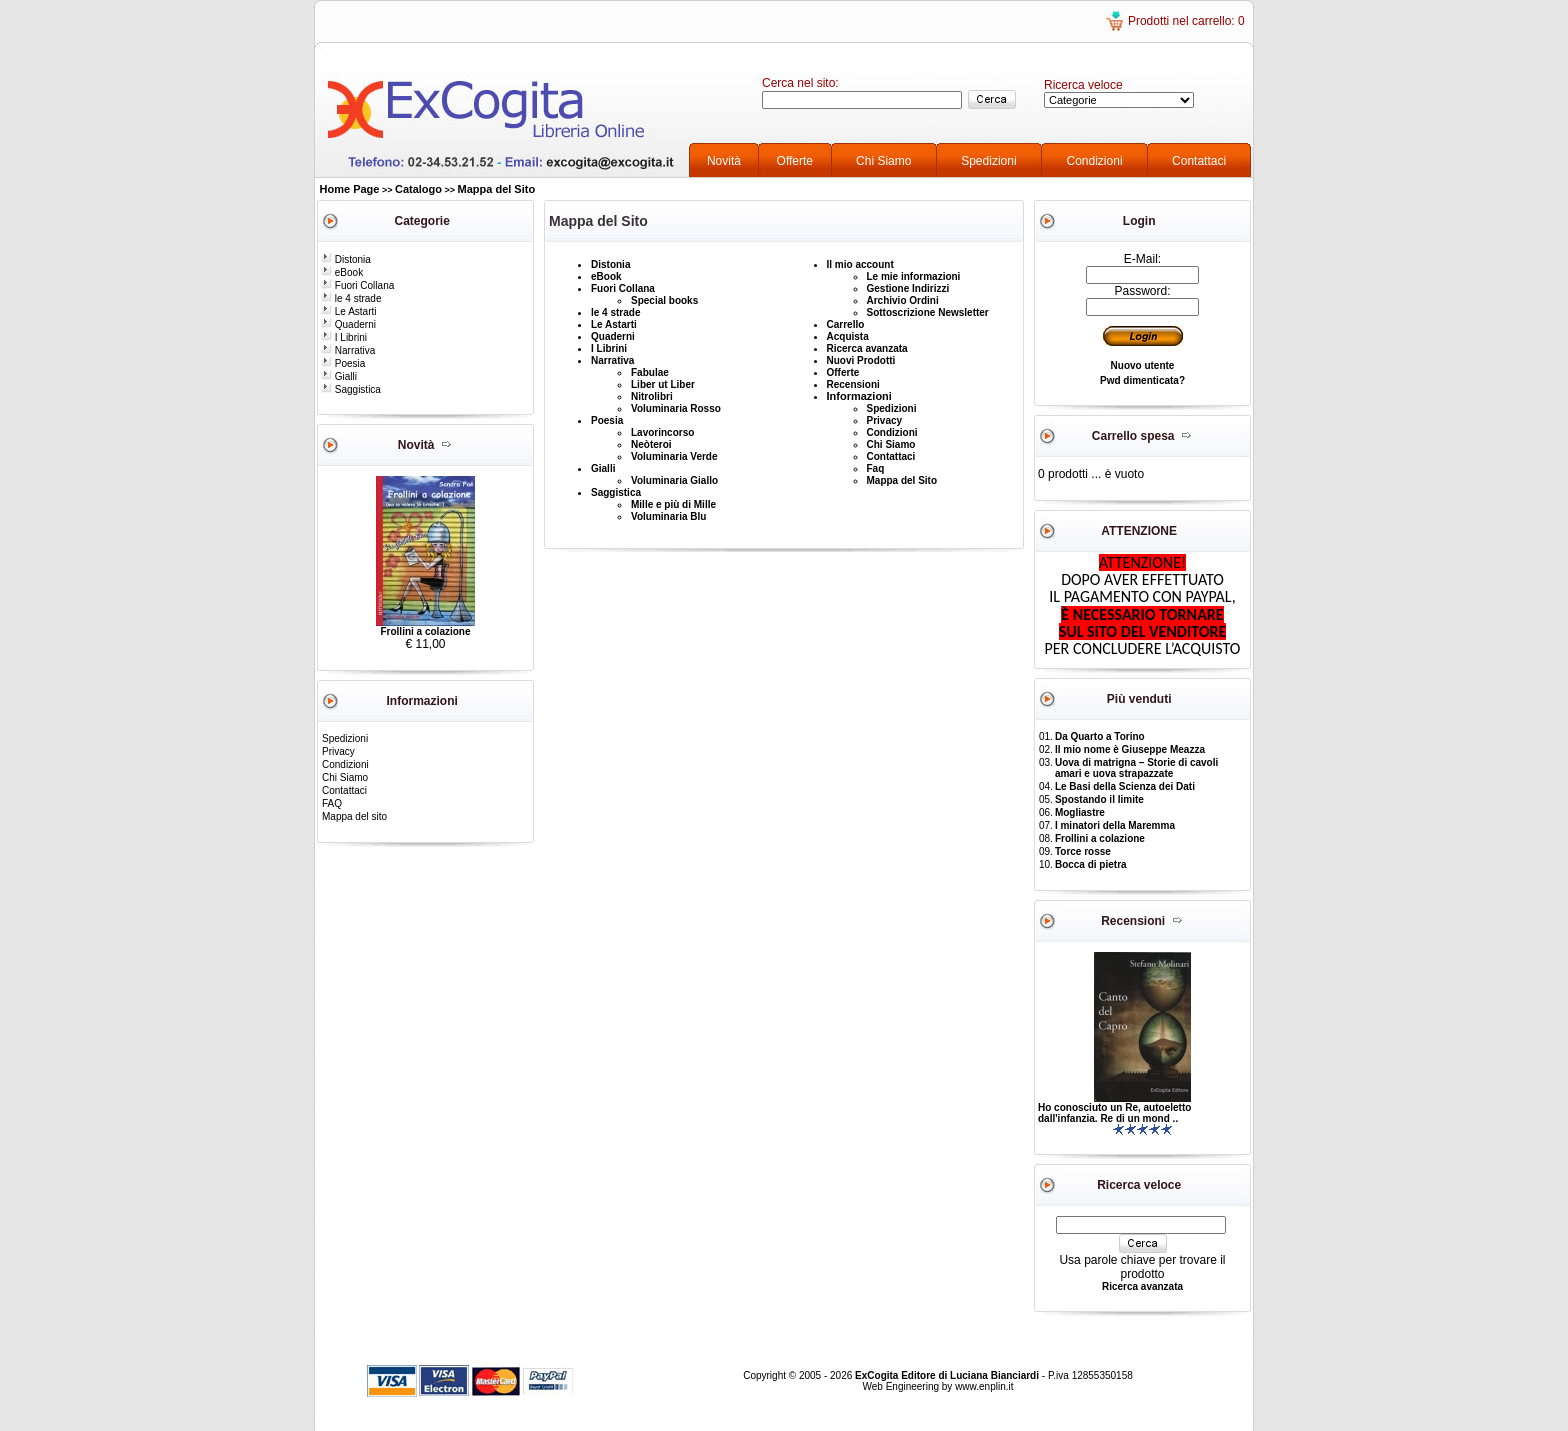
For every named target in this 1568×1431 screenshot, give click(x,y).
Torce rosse (1083, 851)
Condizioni (1095, 161)
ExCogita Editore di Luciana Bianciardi (948, 1375)
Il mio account (860, 264)
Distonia (346, 259)
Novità (724, 161)
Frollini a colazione (425, 631)
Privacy (338, 751)
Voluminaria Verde (674, 456)
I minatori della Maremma (1115, 825)
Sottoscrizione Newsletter (928, 312)
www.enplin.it (984, 1386)
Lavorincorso (662, 432)
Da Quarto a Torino (1100, 736)
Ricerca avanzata (867, 348)
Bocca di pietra (1091, 864)
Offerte (795, 161)
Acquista (848, 336)
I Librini (344, 337)
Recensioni (853, 384)
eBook (342, 272)
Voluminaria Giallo (674, 480)
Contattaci (1199, 161)
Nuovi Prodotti (861, 360)
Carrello (846, 324)
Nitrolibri (652, 396)
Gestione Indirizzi (908, 288)
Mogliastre (1080, 812)
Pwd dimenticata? (1142, 380)
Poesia (343, 363)
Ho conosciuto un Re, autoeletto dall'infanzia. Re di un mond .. (1114, 1113)
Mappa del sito (354, 816)
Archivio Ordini (903, 300)
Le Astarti (348, 311)
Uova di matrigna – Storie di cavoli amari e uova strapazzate (1136, 768)
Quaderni (348, 324)
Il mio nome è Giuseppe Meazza (1130, 749)
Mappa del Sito (497, 189)
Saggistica (351, 389)
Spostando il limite (1099, 799)
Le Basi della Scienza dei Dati (1125, 786)
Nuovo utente (1143, 365)
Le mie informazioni (914, 276)
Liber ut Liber (663, 384)
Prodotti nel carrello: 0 (1186, 21)
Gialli (339, 376)
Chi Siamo (883, 161)
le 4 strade (351, 298)
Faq (876, 468)
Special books (664, 300)
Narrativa (348, 350)
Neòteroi (651, 444)
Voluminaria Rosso (676, 408)
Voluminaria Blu (668, 516)
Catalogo (418, 189)
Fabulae (650, 372)
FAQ (332, 803)
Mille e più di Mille (673, 504)
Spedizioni (988, 161)
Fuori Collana (357, 285)
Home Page (350, 189)
